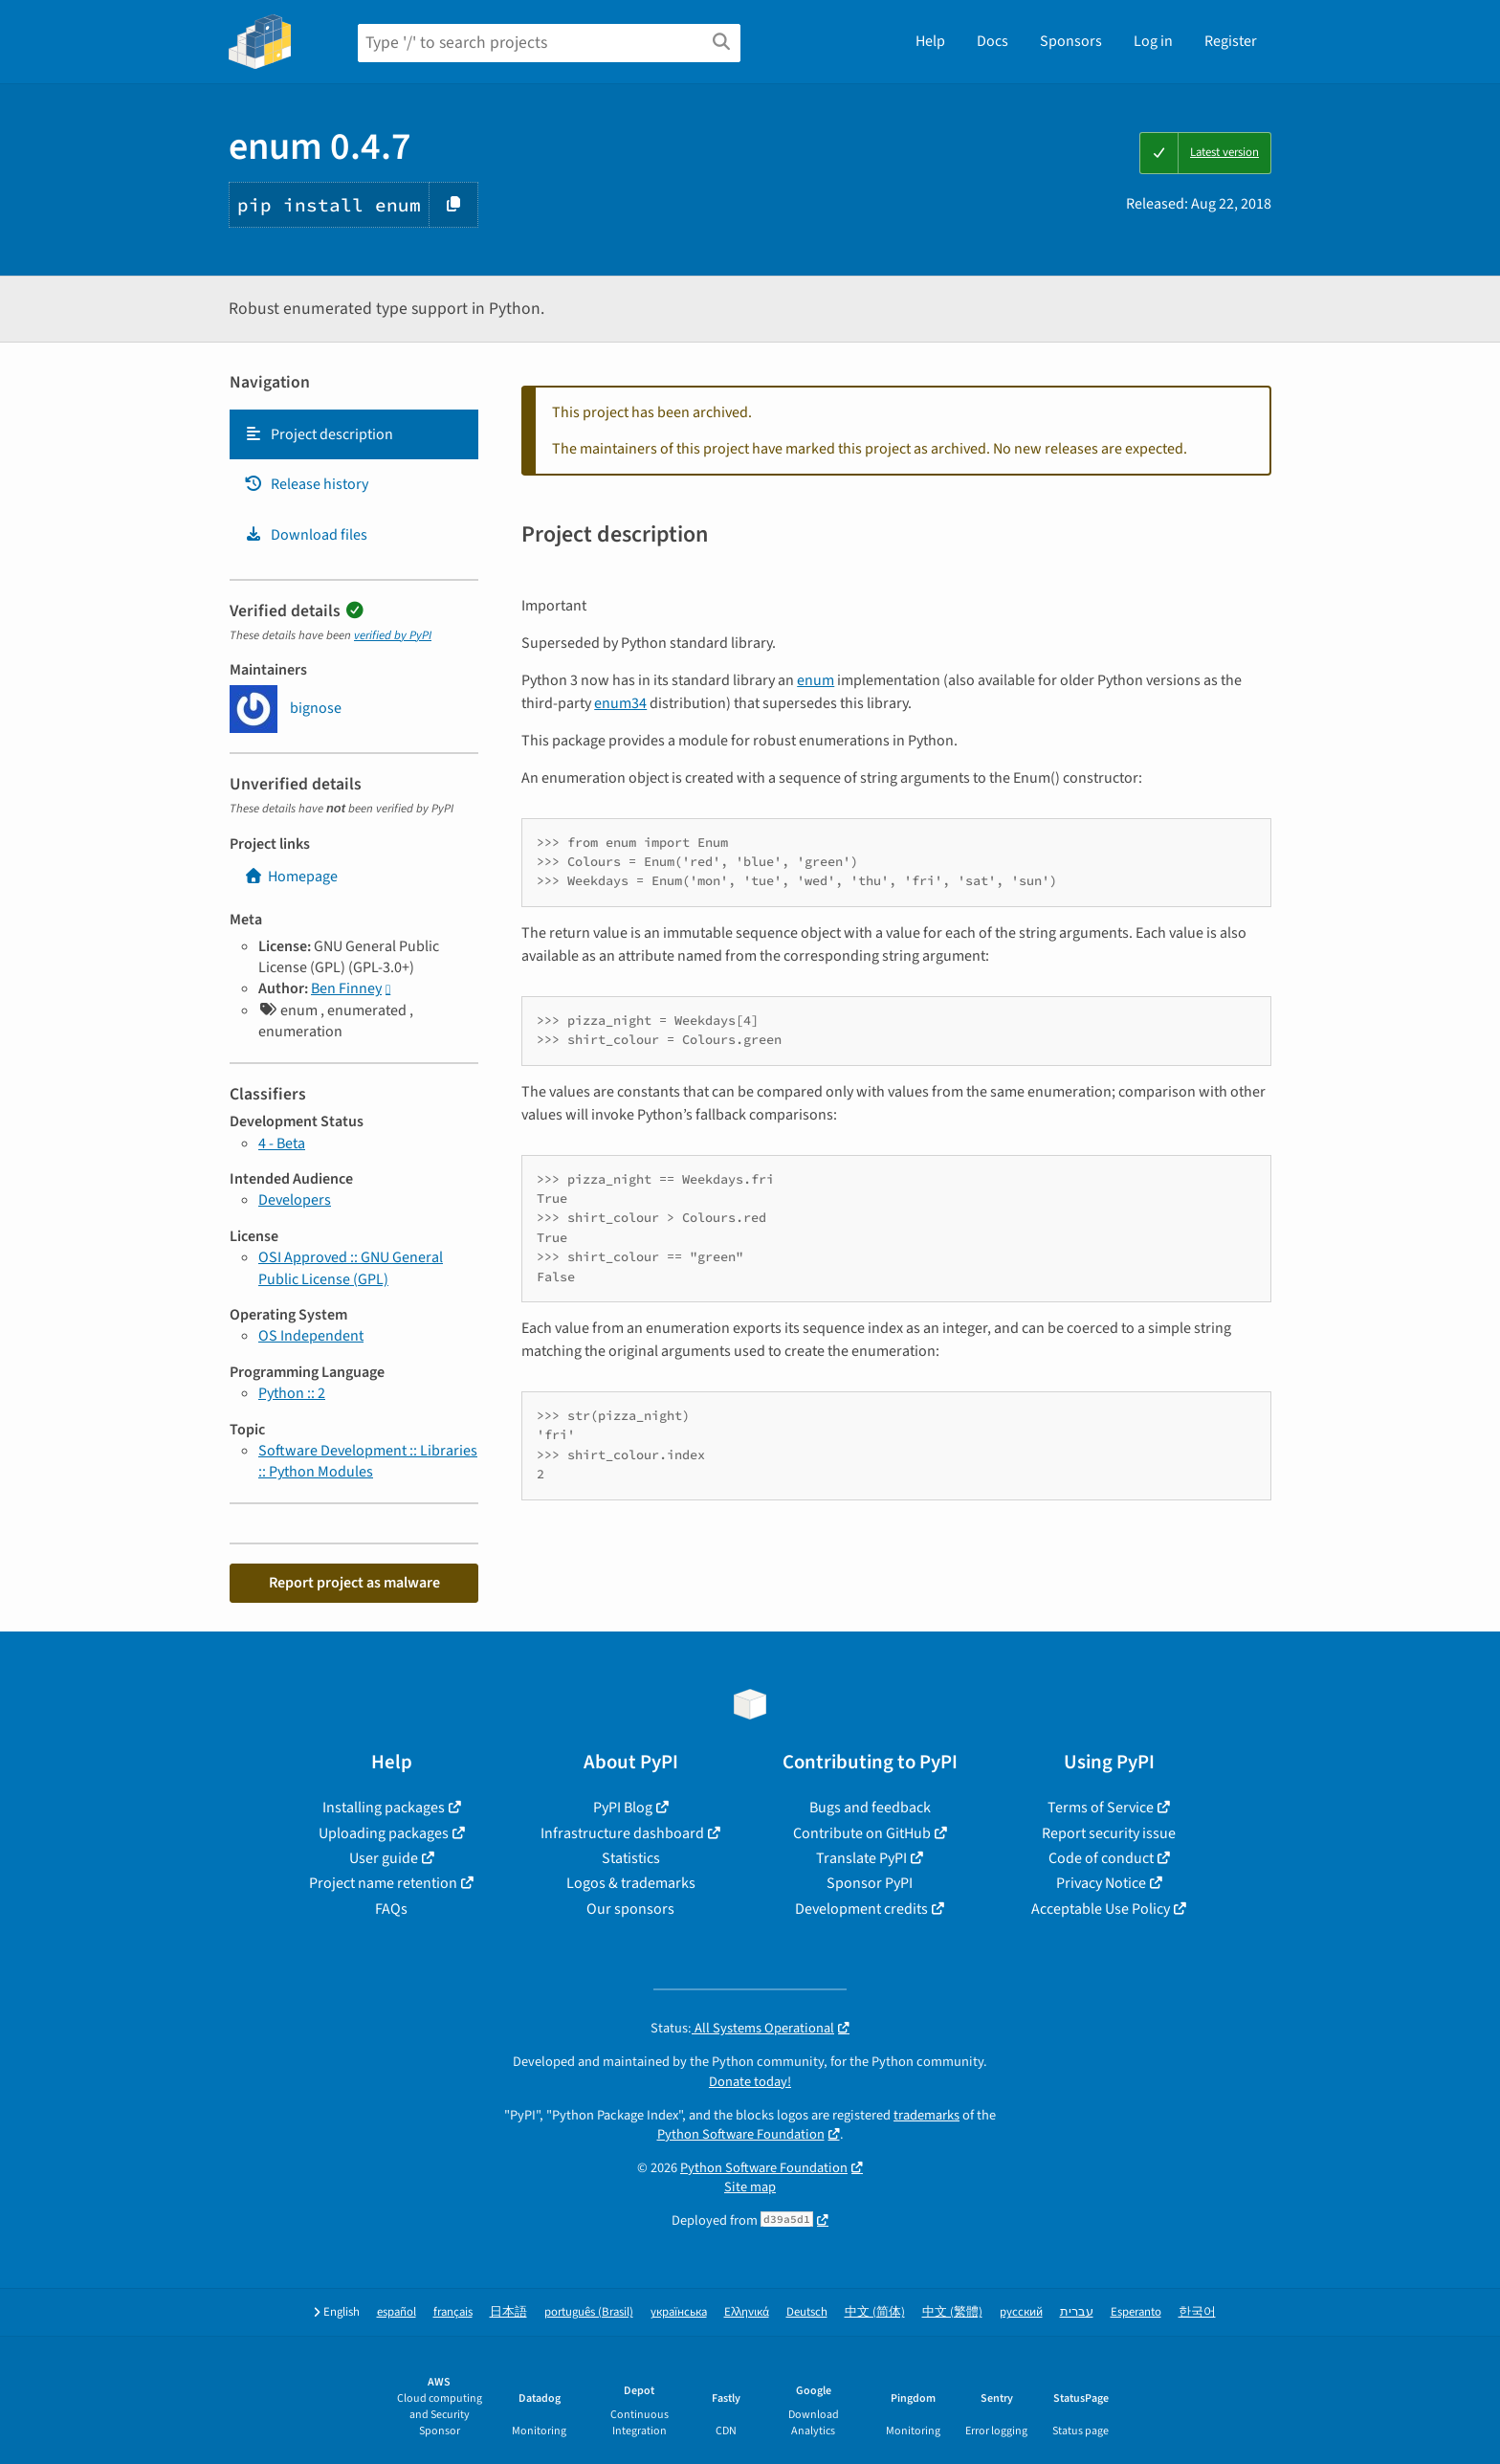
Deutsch (806, 2312)
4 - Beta (281, 1143)
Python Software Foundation (741, 2134)
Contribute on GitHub (862, 1833)
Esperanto (1136, 2312)
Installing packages (383, 1807)
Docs (992, 41)
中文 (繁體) (952, 2312)
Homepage (291, 876)
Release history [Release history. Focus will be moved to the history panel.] (306, 484)
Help (930, 41)
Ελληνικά (746, 2312)
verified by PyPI (392, 635)
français (453, 2312)
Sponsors (1071, 41)
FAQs (391, 1909)
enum (815, 680)
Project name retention (383, 1883)
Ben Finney (346, 988)
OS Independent (311, 1335)
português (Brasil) (588, 2312)
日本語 (508, 2312)
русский (1021, 2312)
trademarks (926, 2115)
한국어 (1197, 2312)
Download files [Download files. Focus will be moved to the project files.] (305, 534)
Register (1230, 41)
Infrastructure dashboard (622, 1833)
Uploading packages (384, 1833)
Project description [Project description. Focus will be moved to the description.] (318, 434)
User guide (383, 1858)
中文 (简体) (875, 2312)
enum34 (620, 703)
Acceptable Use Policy (1100, 1909)
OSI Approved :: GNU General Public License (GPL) (350, 1268)
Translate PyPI (861, 1858)
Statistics (631, 1858)
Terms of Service (1101, 1807)
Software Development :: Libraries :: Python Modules (367, 1461)
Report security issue (1109, 1833)
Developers (294, 1199)
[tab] (354, 434)
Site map (750, 2187)
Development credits (861, 1909)
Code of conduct (1101, 1858)
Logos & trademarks (630, 1883)
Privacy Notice (1101, 1883)
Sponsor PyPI (870, 1883)
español (396, 2312)
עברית (1076, 2312)
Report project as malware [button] (354, 1582)
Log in (1153, 41)
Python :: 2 (291, 1393)
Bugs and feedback (870, 1807)
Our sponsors (630, 1909)
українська (679, 2312)
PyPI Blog (622, 1807)
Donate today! (750, 2082)
